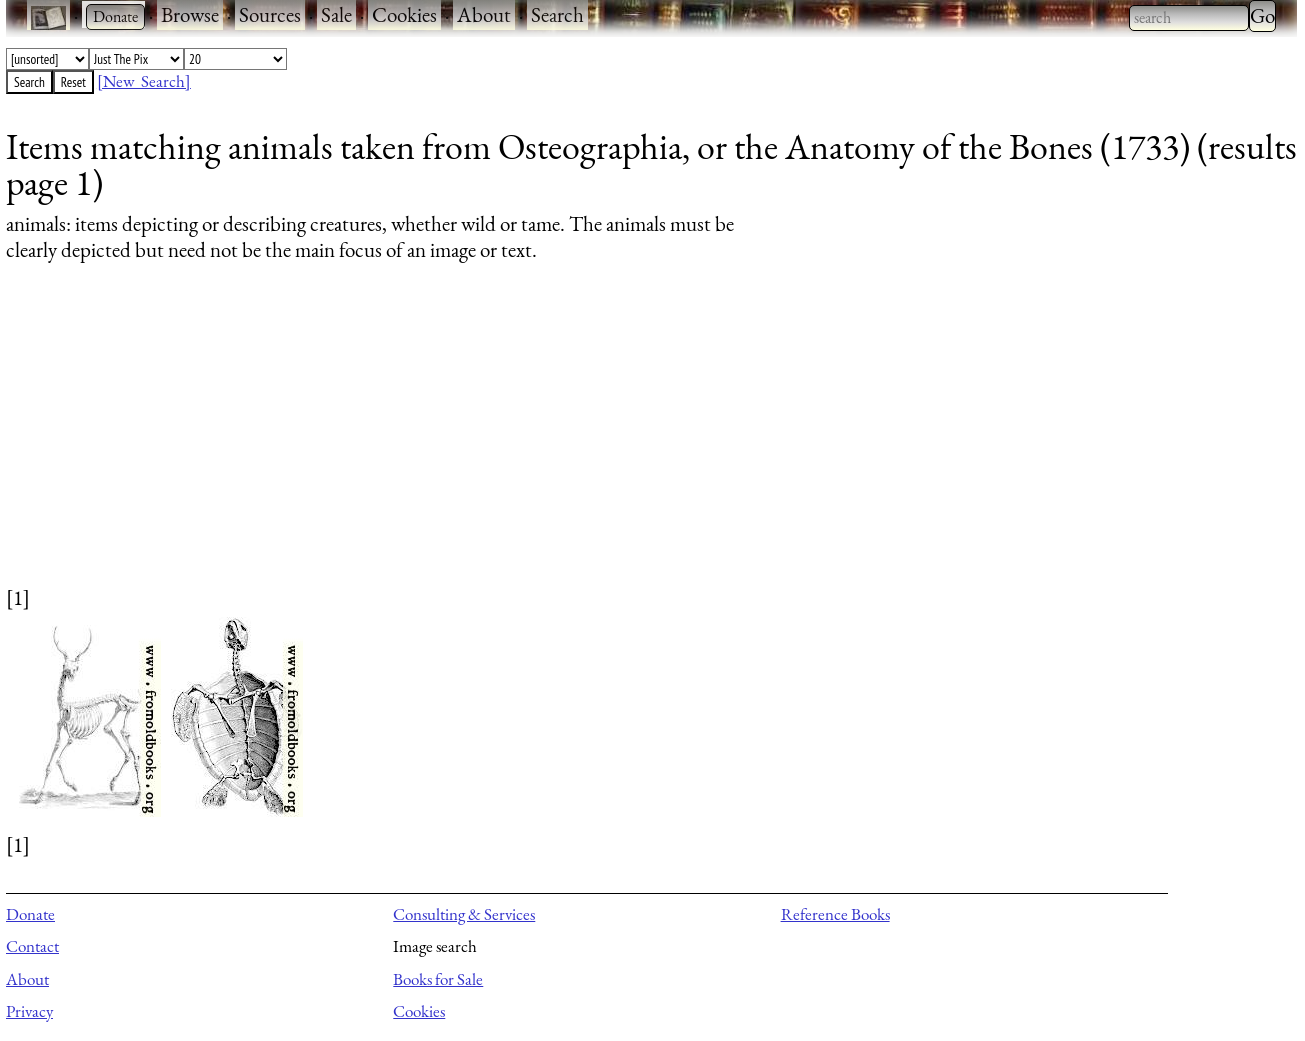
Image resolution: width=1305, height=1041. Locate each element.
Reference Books (835, 914)
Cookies (404, 14)
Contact (32, 946)
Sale (336, 14)
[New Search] (144, 81)
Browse (190, 14)
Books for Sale (438, 979)
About (484, 14)
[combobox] (1189, 18)
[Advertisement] (606, 443)
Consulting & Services (464, 914)
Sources (270, 14)
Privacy (29, 1011)
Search (557, 14)
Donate (30, 914)
